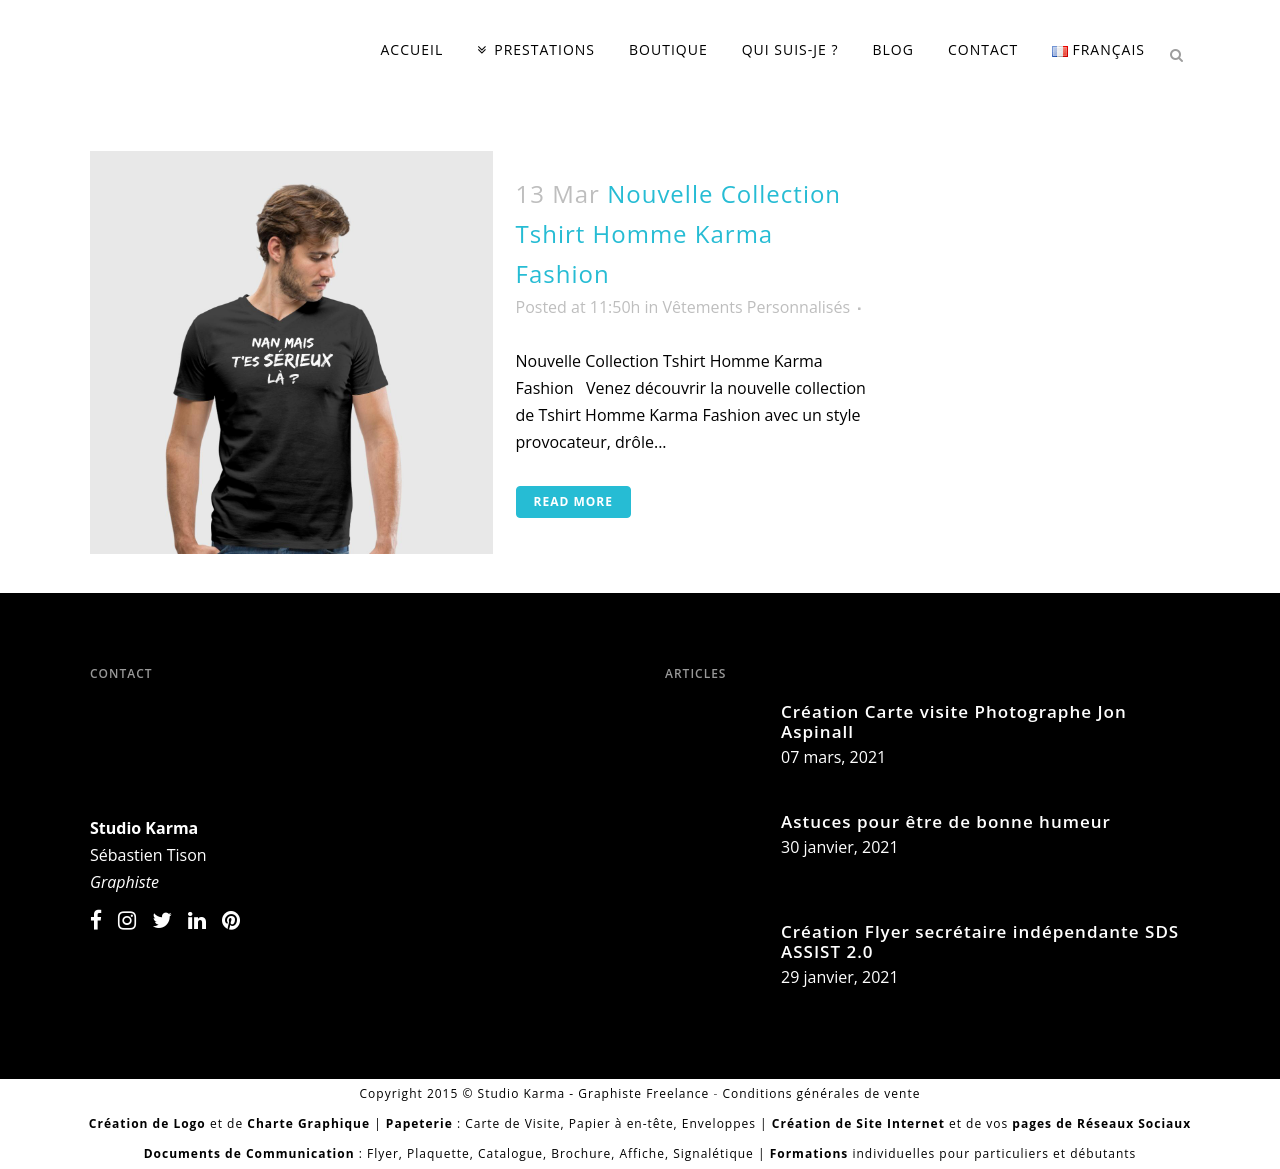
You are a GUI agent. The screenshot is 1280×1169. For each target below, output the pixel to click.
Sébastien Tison (148, 855)
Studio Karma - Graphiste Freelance (594, 1093)
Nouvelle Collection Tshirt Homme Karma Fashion (679, 233)
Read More (573, 501)
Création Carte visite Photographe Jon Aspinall (954, 721)
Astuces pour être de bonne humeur (946, 821)
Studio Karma (144, 828)
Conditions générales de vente (821, 1093)
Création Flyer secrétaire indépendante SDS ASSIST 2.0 (980, 941)
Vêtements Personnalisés (757, 307)
